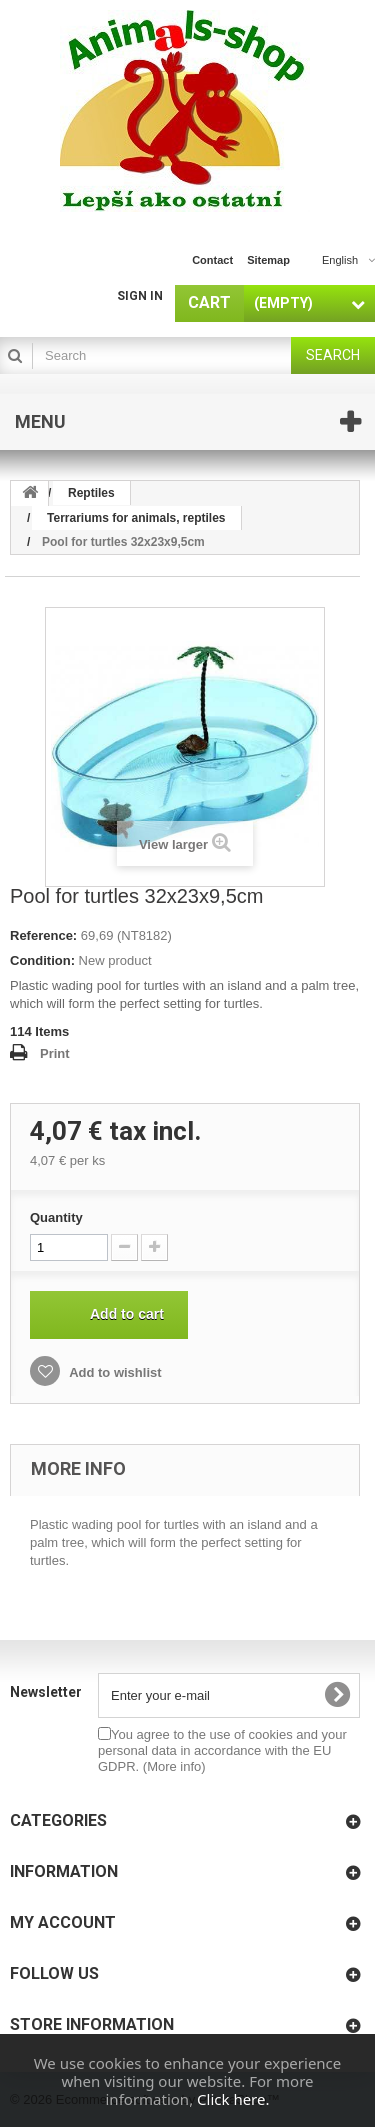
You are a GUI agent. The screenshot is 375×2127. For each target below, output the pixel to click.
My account (63, 1922)
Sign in (140, 296)
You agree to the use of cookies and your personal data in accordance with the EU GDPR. (222, 1750)
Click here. (233, 2099)
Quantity (56, 1217)
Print (55, 1053)
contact (212, 260)
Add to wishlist (114, 1372)
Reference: (43, 935)
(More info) (174, 1766)
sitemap (268, 260)
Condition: (42, 960)
